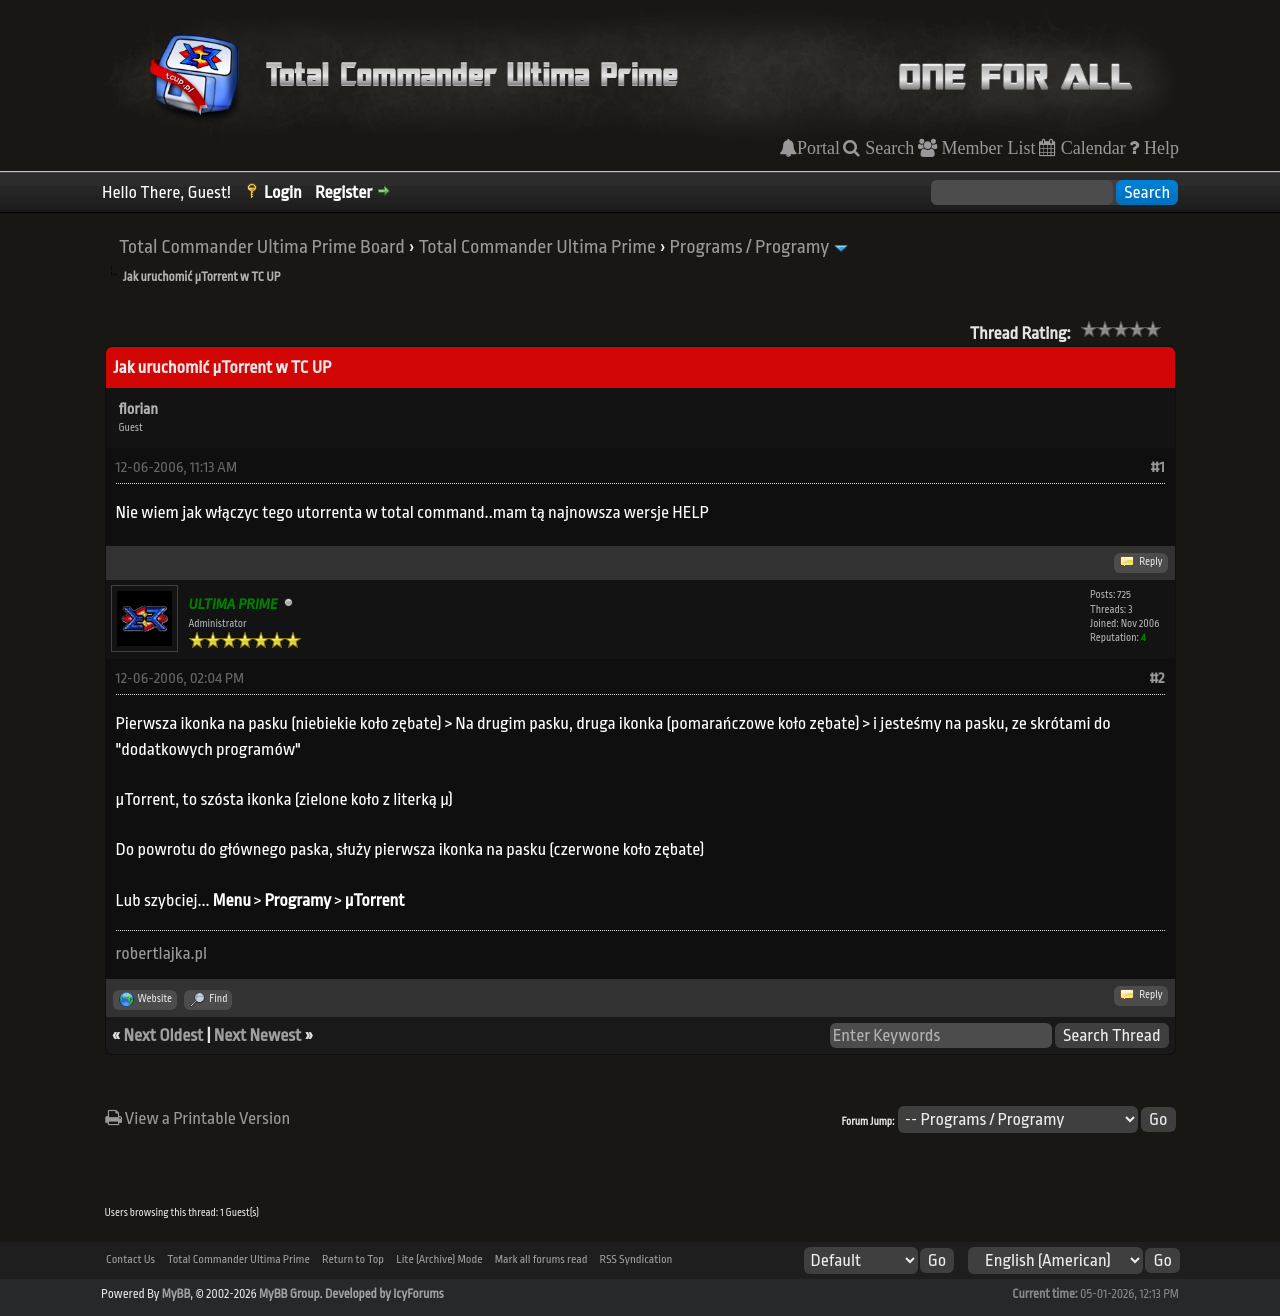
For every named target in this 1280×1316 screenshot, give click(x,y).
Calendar (1091, 148)
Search (887, 148)
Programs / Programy (750, 247)
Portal (818, 148)
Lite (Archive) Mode (439, 1259)
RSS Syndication (636, 1259)
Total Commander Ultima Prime (537, 247)
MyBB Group (289, 1294)
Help (1159, 148)
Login (283, 192)
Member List (986, 148)
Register (343, 192)
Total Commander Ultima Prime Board (262, 247)
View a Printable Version (198, 1118)
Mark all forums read (541, 1259)
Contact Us (130, 1259)
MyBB (176, 1294)
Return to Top (353, 1259)
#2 (1156, 678)
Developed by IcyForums (384, 1294)
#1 (1158, 467)
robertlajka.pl (162, 953)
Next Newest (257, 1035)
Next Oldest (164, 1035)
